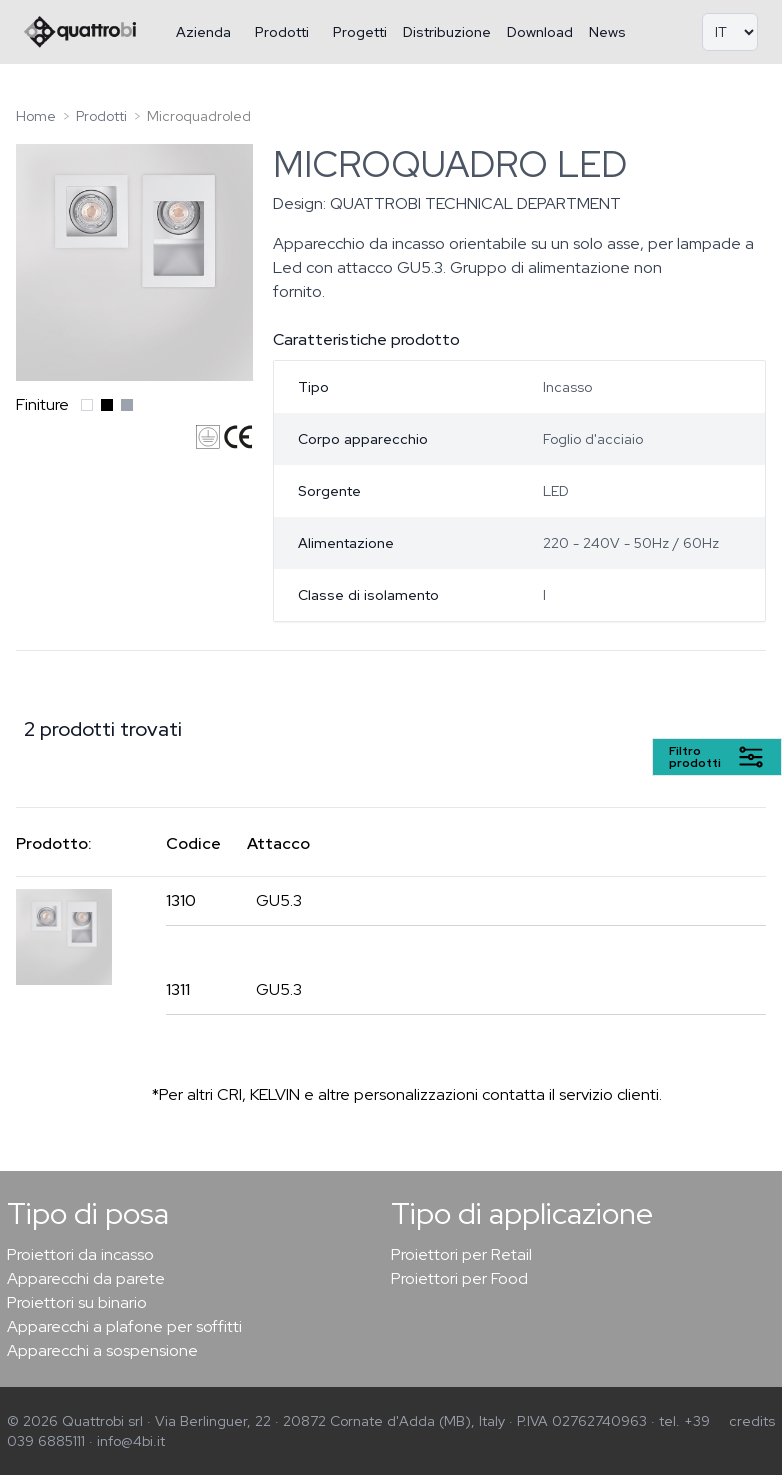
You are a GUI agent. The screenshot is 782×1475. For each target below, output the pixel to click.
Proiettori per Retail (461, 1254)
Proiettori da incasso (80, 1254)
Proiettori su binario (77, 1302)
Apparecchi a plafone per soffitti (124, 1326)
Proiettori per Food (459, 1278)
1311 (178, 989)
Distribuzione (447, 32)
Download (540, 32)
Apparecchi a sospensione (102, 1350)
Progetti (360, 32)
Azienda (203, 32)
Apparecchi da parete (86, 1278)
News (607, 32)
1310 (181, 900)
